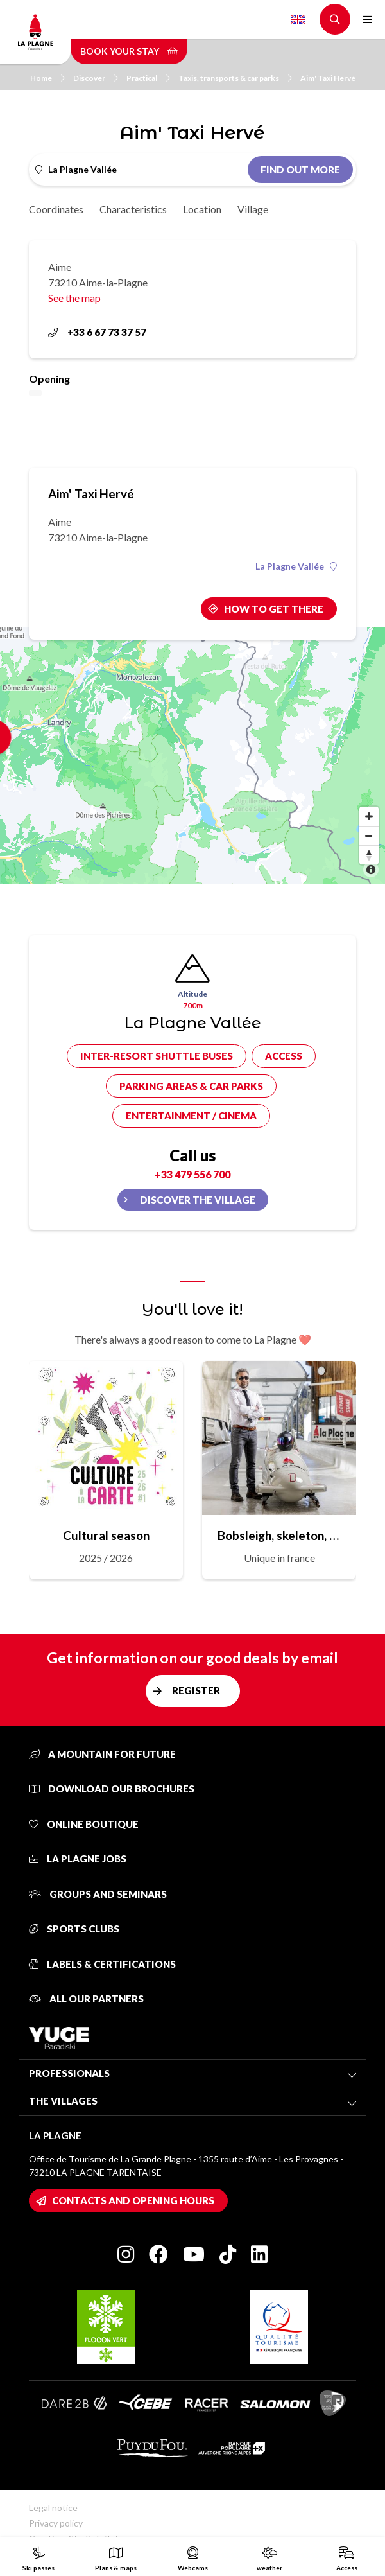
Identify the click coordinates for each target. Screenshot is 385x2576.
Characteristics (133, 209)
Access (283, 1056)
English (298, 19)
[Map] (192, 755)
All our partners (86, 1998)
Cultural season (106, 1535)
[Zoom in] (369, 816)
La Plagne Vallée (296, 566)
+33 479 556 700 (192, 1174)
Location (202, 209)
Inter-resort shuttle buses (156, 1056)
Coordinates (56, 209)
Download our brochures (111, 1788)
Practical (148, 78)
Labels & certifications (102, 1964)
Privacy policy (56, 2523)
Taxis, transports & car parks (235, 78)
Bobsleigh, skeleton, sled (279, 1535)
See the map (74, 298)
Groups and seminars (98, 1894)
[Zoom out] (369, 835)
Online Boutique (84, 1824)
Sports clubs (74, 1928)
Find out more (300, 169)
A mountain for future (102, 1754)
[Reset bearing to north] (369, 854)
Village (252, 209)
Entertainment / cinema (191, 1115)
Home (47, 78)
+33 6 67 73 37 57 (97, 332)
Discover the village (197, 1199)
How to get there (273, 609)
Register (196, 1690)
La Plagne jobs (77, 1858)
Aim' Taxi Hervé (327, 78)
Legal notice (53, 2507)
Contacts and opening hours (133, 2200)
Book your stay (129, 51)
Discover (95, 78)
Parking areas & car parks (191, 1086)
